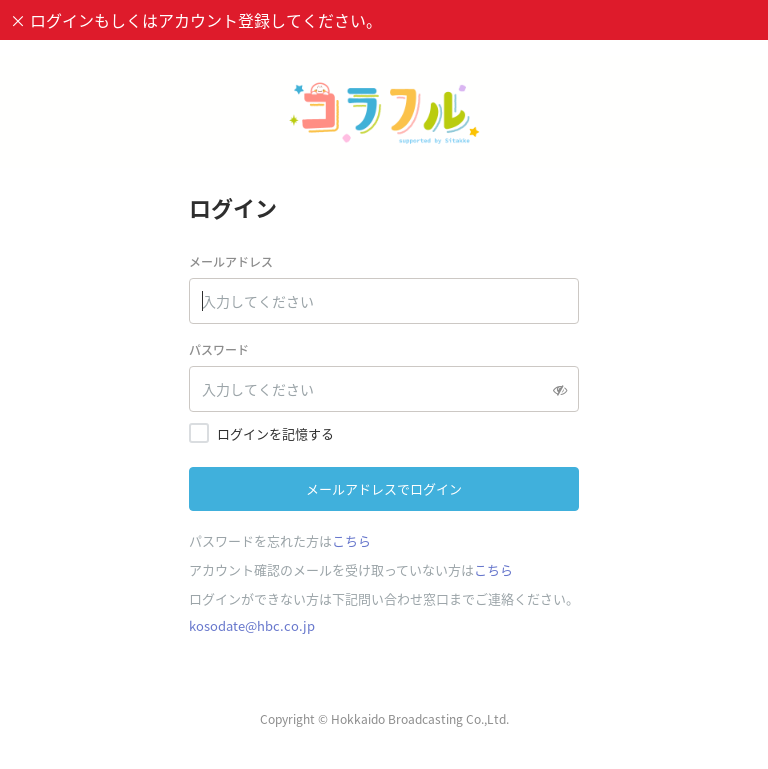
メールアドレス (231, 262)
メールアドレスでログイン (384, 488)
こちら (351, 540)
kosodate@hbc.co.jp (252, 625)
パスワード (219, 350)
